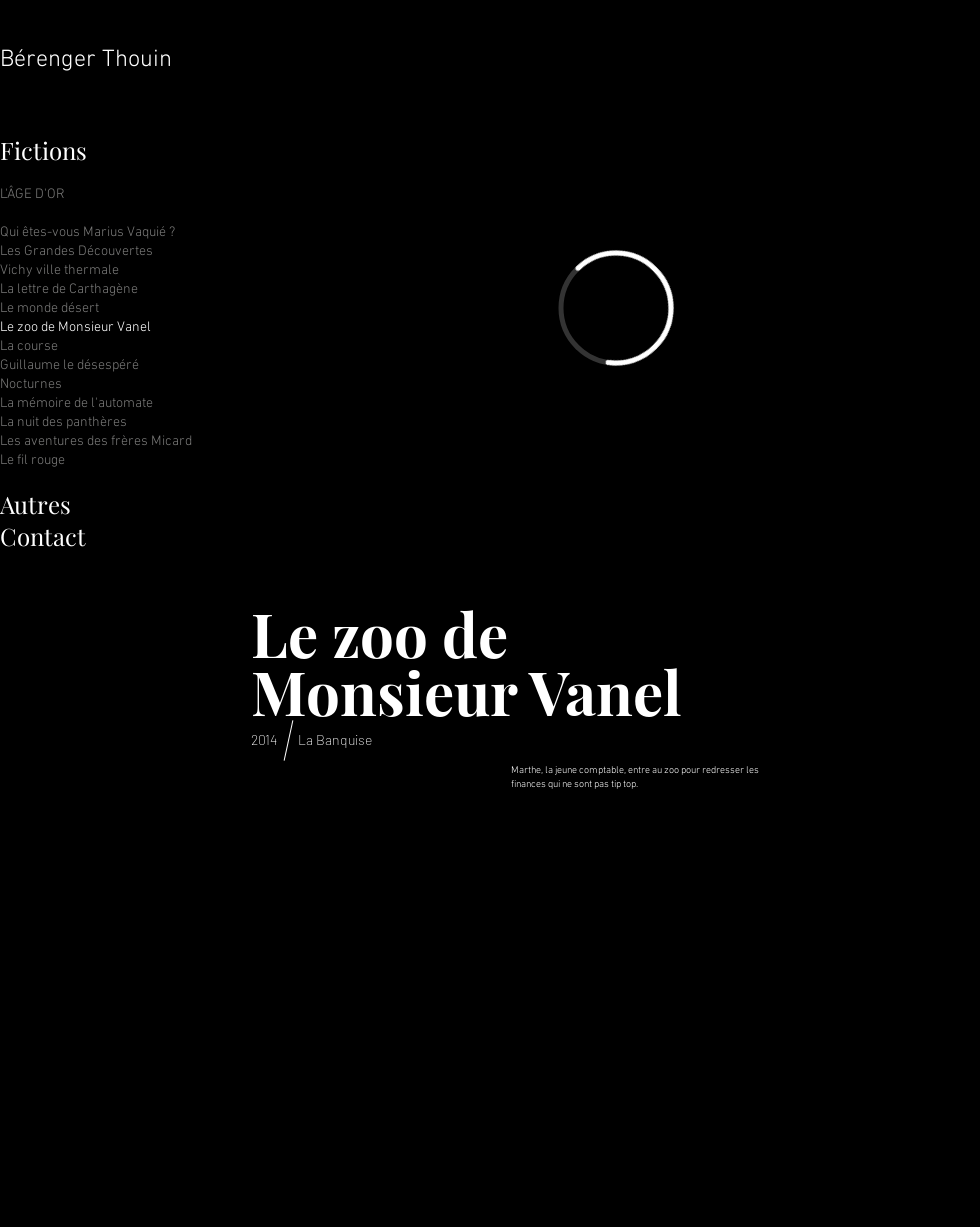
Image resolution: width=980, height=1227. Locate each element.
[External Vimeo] (615, 308)
